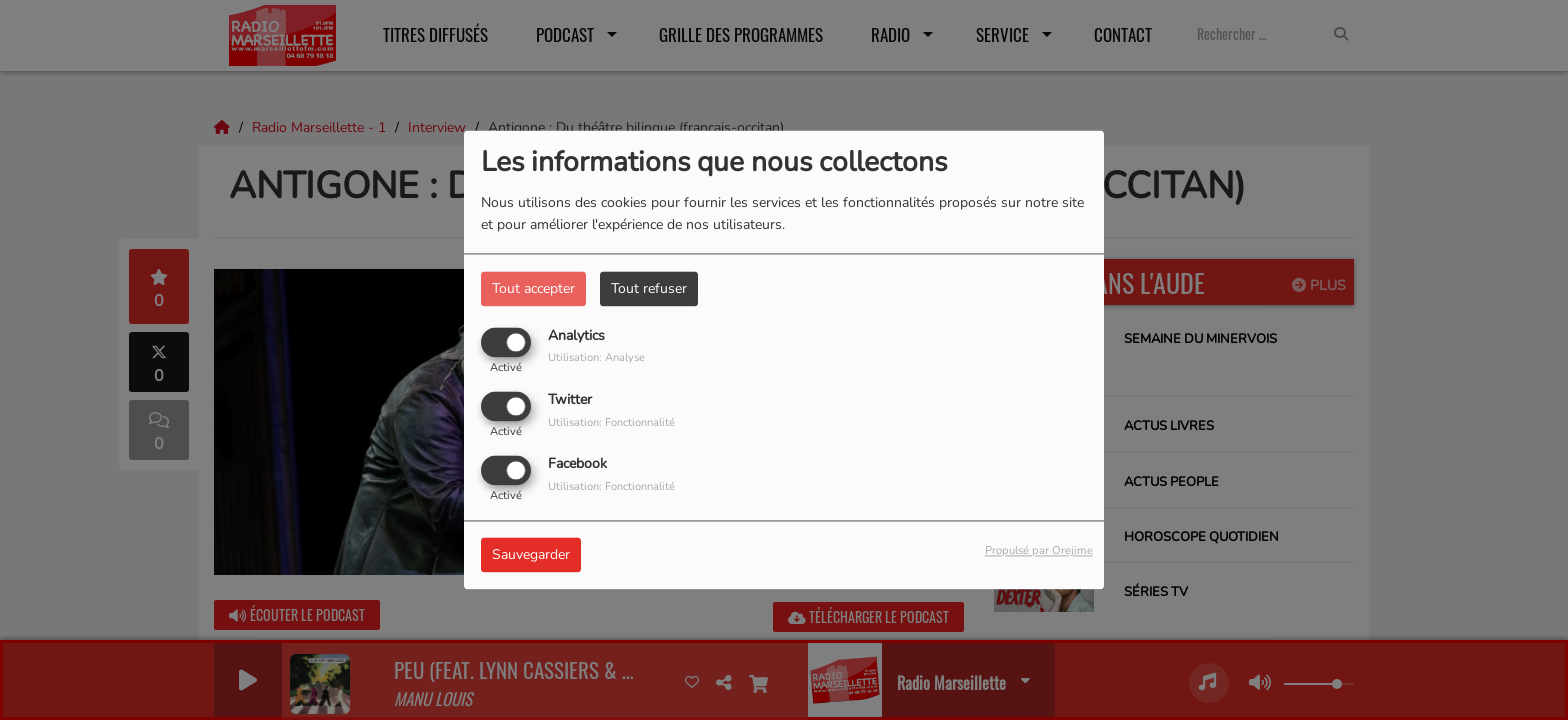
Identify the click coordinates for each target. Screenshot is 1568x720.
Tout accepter (533, 288)
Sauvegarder (531, 555)
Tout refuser (649, 288)
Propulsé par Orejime (1039, 551)
